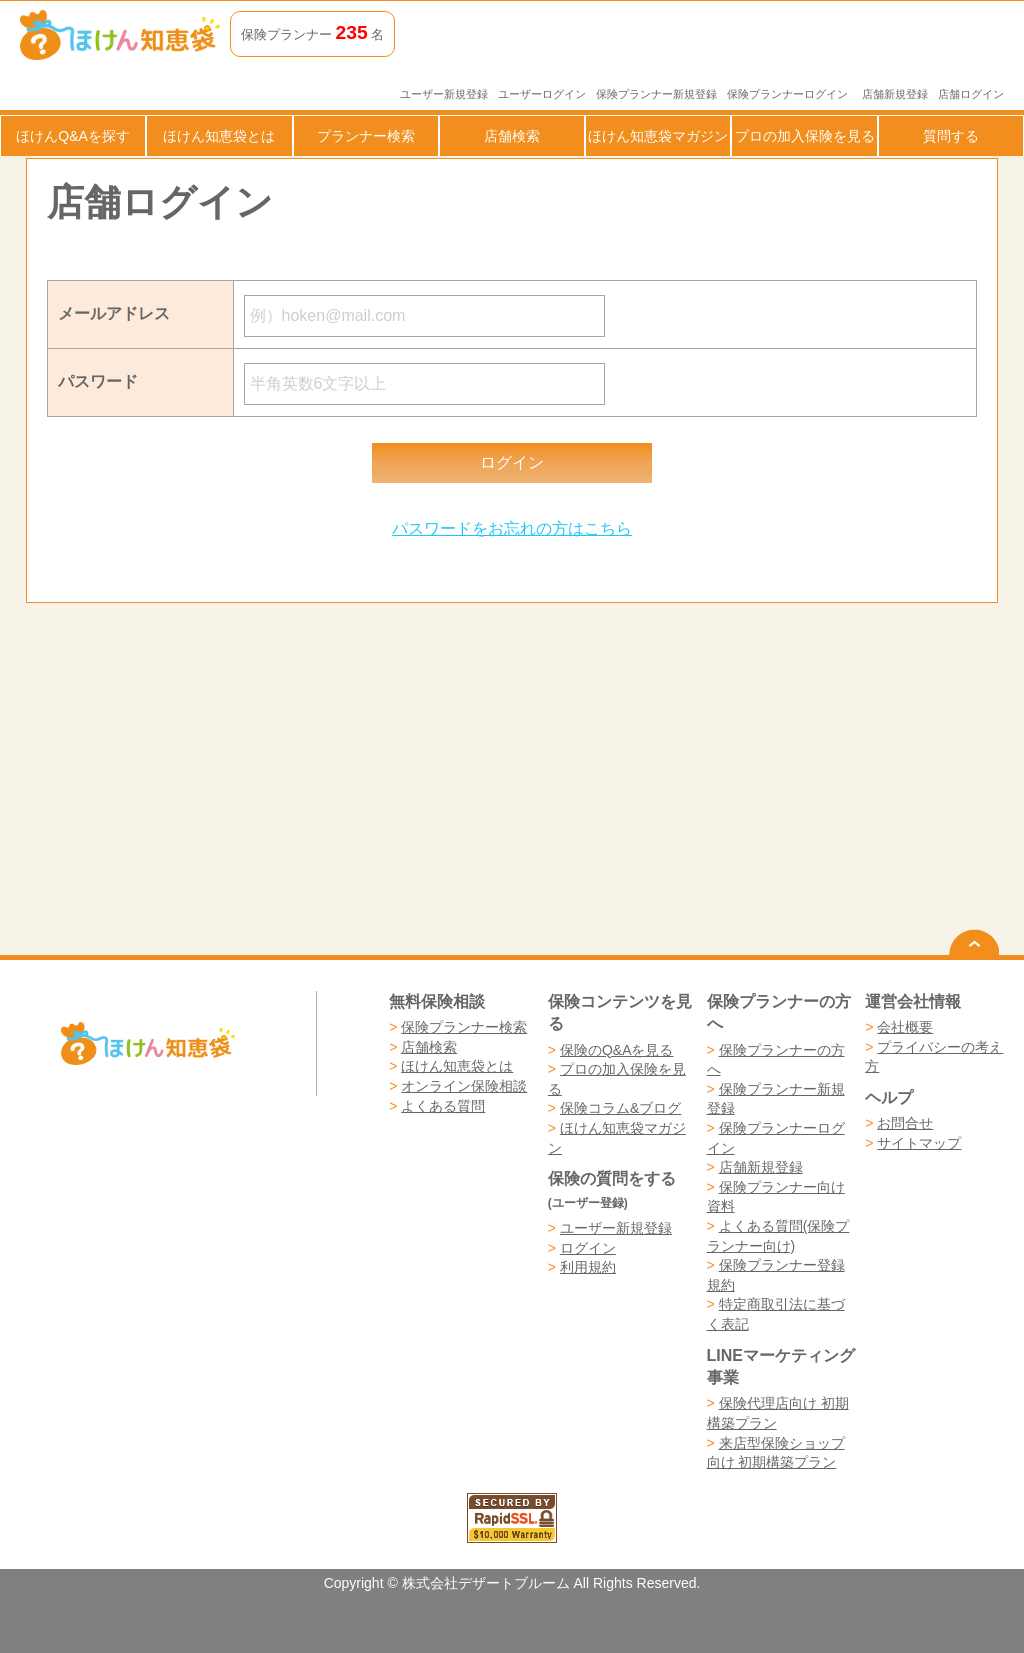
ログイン (588, 1248)
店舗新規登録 (895, 94)
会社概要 (905, 1027)
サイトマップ (919, 1143)
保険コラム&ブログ (620, 1108)
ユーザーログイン (542, 94)
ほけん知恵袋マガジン (658, 136)
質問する (951, 136)
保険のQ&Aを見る (617, 1050)
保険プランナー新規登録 (656, 94)
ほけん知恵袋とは (219, 136)
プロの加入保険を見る (805, 136)
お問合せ (905, 1123)
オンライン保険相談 (464, 1086)
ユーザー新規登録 (444, 94)
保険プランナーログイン (787, 94)
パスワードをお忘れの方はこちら (512, 528)
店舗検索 (512, 136)
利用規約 (588, 1267)
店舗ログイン (971, 94)
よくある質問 (443, 1106)
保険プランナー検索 (464, 1027)
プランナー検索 (366, 136)
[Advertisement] (269, 779)
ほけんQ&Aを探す (73, 136)
